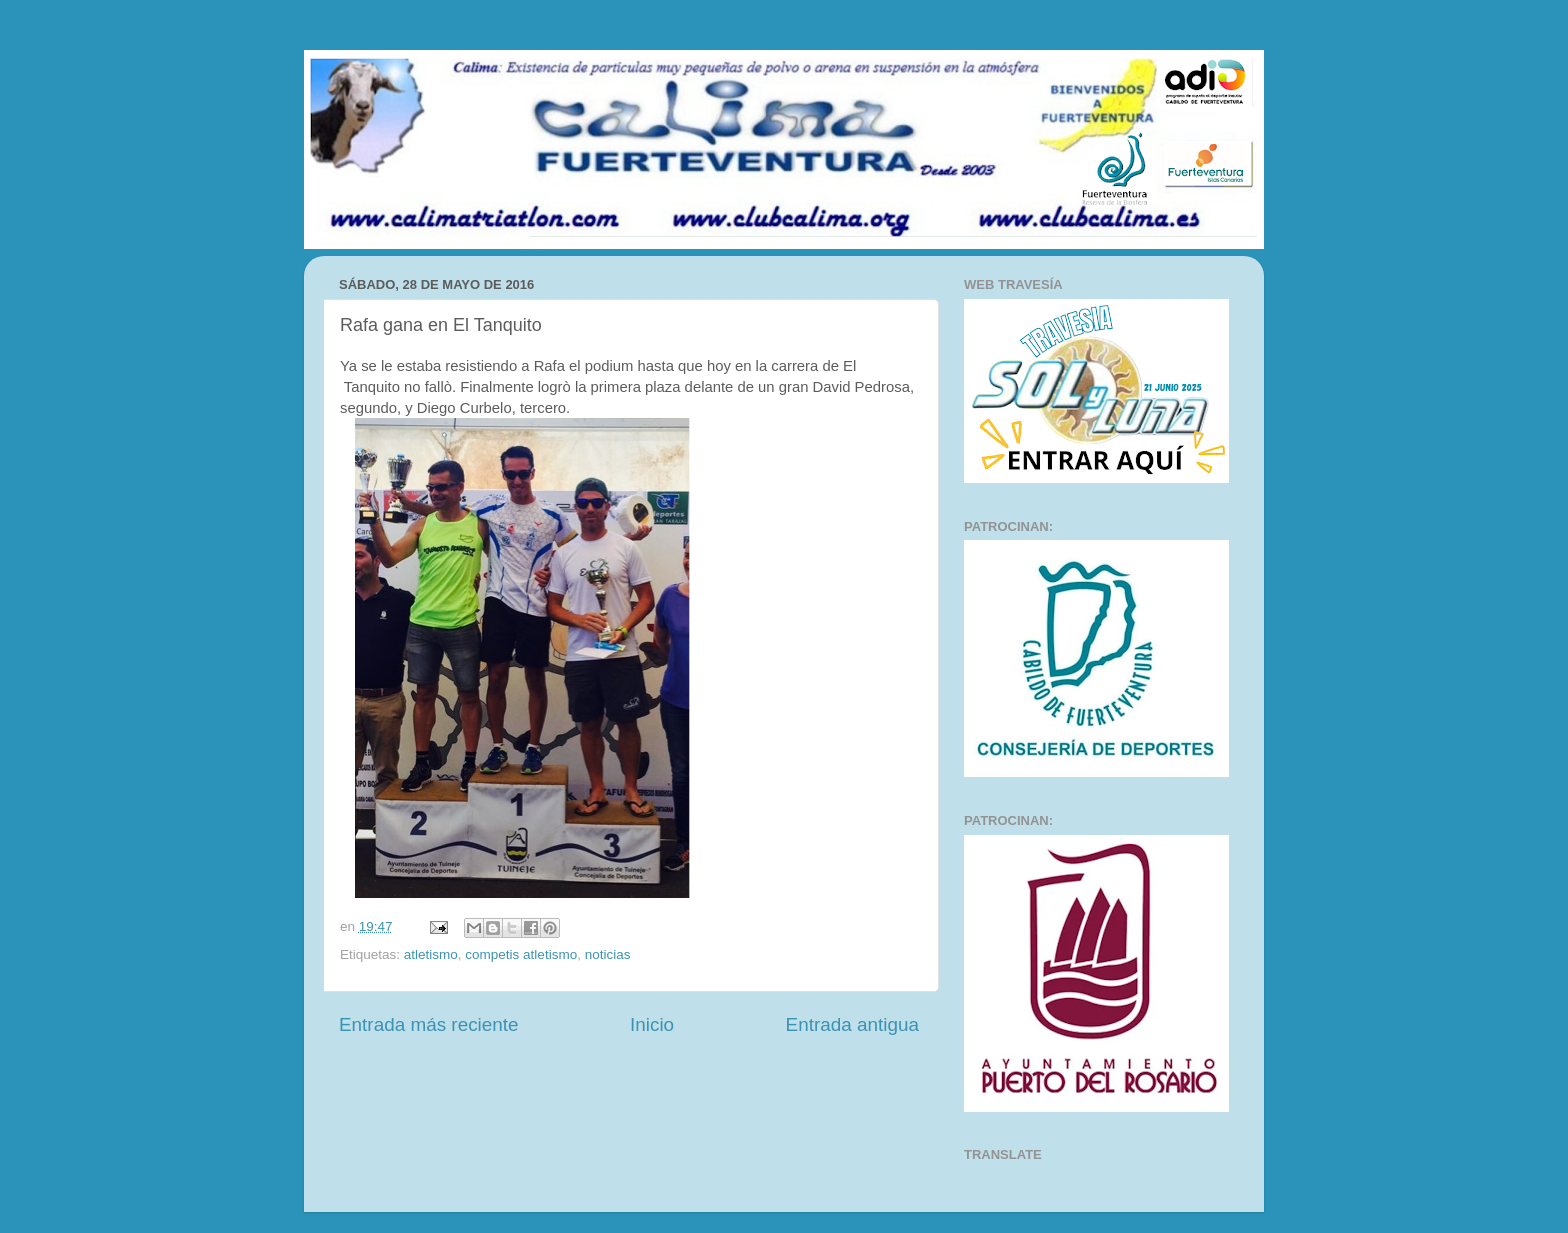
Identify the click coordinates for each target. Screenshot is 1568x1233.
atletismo (431, 954)
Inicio (652, 1024)
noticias (608, 954)
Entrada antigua (852, 1024)
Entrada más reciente (429, 1024)
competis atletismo (521, 954)
